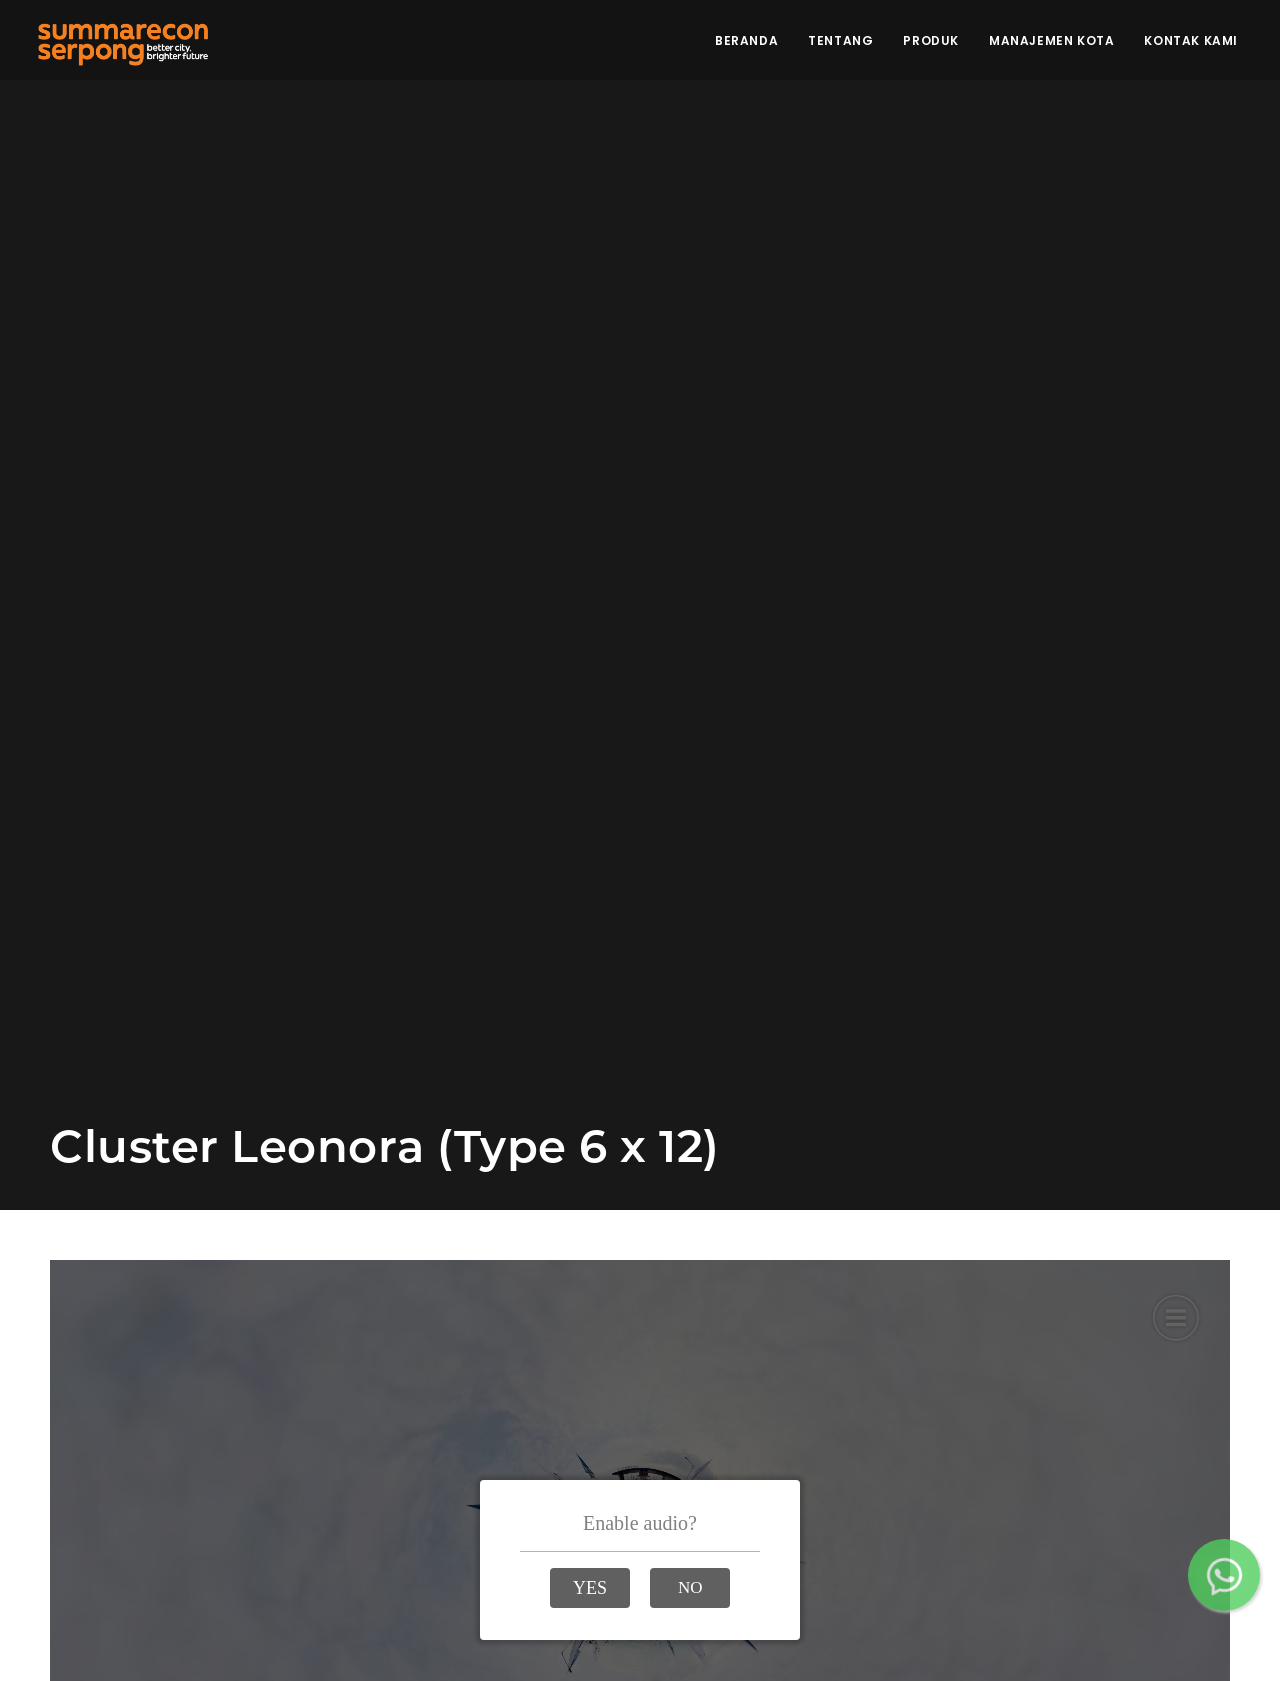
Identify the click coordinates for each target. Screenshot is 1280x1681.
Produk (931, 40)
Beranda (746, 40)
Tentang (840, 40)
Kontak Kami (1191, 40)
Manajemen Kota (1051, 40)
